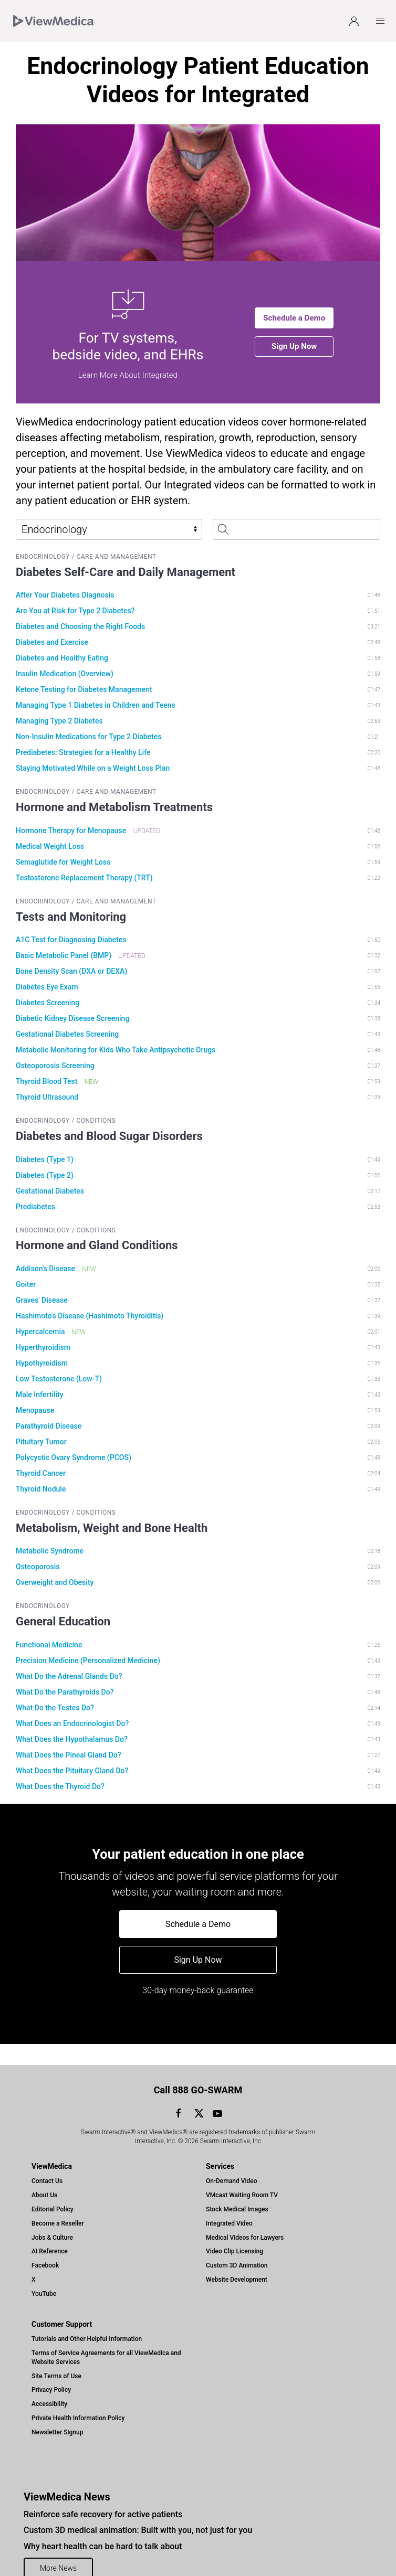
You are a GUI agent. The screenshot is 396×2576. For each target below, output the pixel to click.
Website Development (236, 2258)
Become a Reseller (58, 2202)
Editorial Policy (53, 2188)
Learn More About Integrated (128, 375)
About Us (44, 2174)
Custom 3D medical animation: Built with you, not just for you (138, 2509)
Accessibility (49, 2383)
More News (58, 2547)
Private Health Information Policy (78, 2397)
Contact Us (47, 2160)
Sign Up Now (294, 346)
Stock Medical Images (237, 2188)
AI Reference (50, 2230)
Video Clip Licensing (234, 2230)
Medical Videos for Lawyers (245, 2216)
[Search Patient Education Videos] (296, 529)
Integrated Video (229, 2202)
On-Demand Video (231, 2160)
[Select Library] (109, 529)
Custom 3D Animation (236, 2244)
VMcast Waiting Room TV (242, 2174)
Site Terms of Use (56, 2355)
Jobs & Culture (52, 2216)
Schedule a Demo (294, 318)
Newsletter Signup (57, 2411)
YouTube (44, 2272)
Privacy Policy (51, 2368)
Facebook (45, 2244)
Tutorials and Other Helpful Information (87, 2318)
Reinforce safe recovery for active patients (103, 2493)
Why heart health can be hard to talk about (103, 2525)
